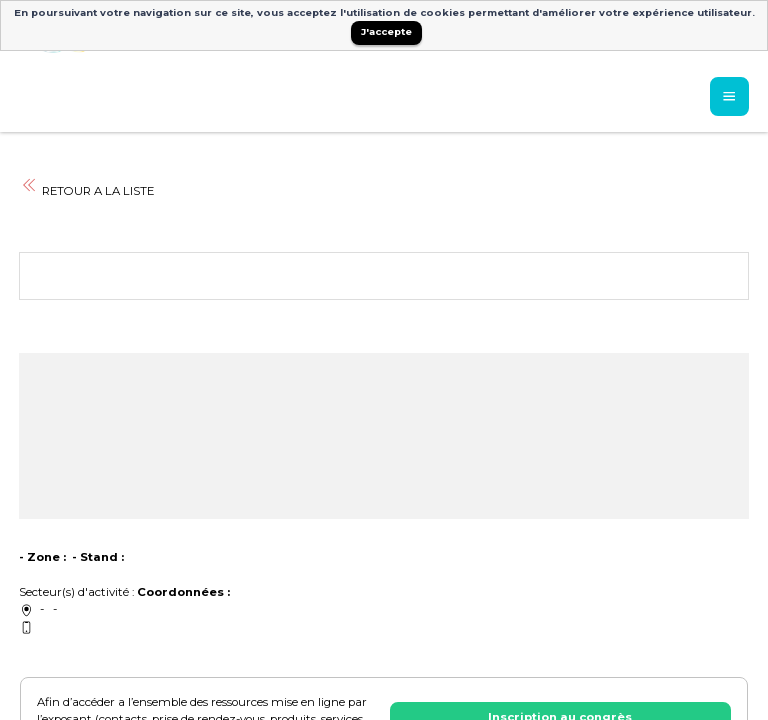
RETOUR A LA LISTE (86, 191)
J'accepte (386, 31)
